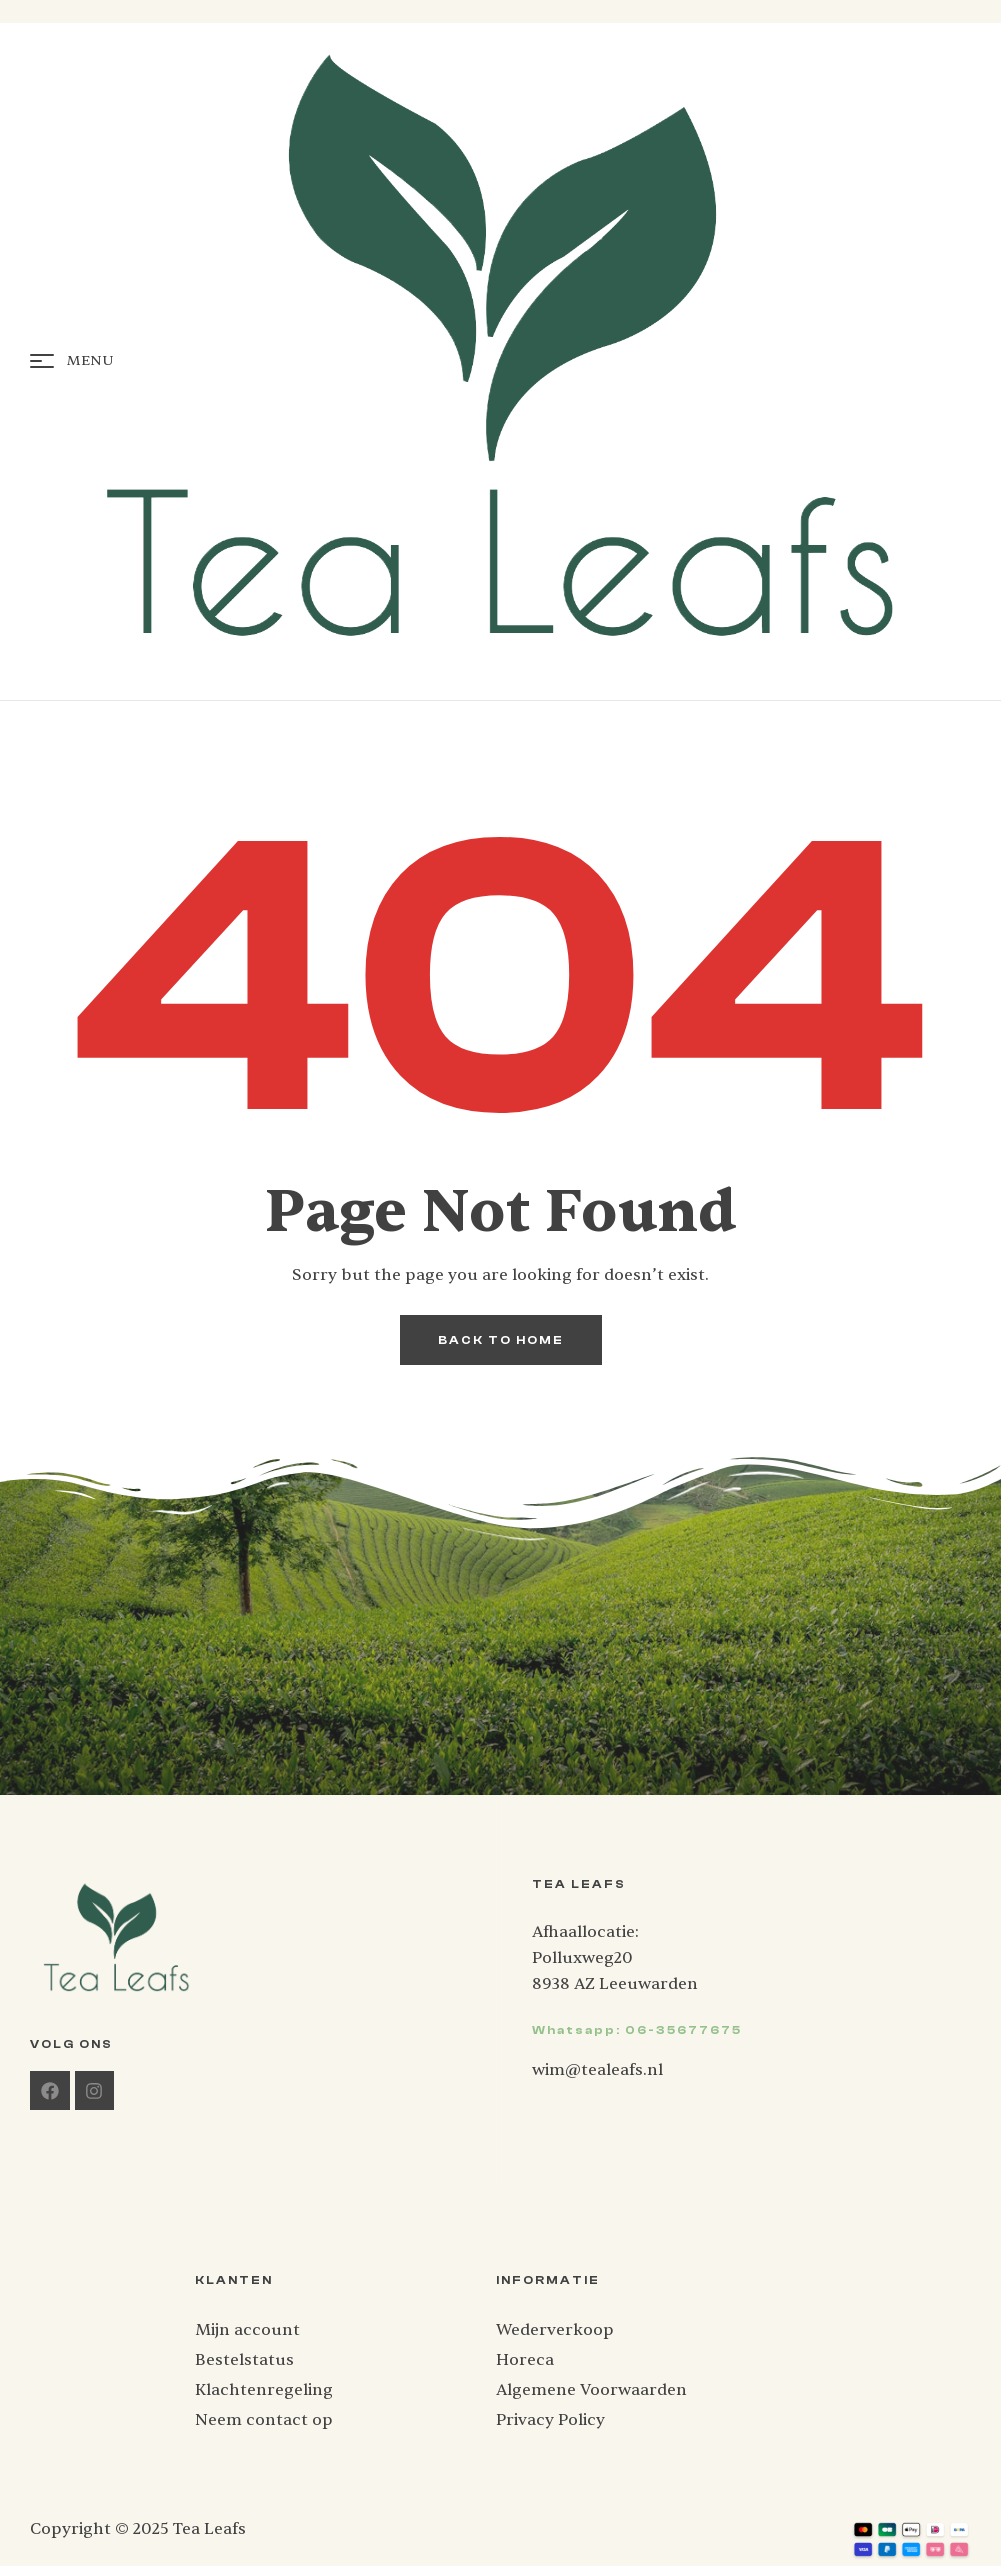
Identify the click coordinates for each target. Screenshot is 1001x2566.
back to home (501, 1340)
